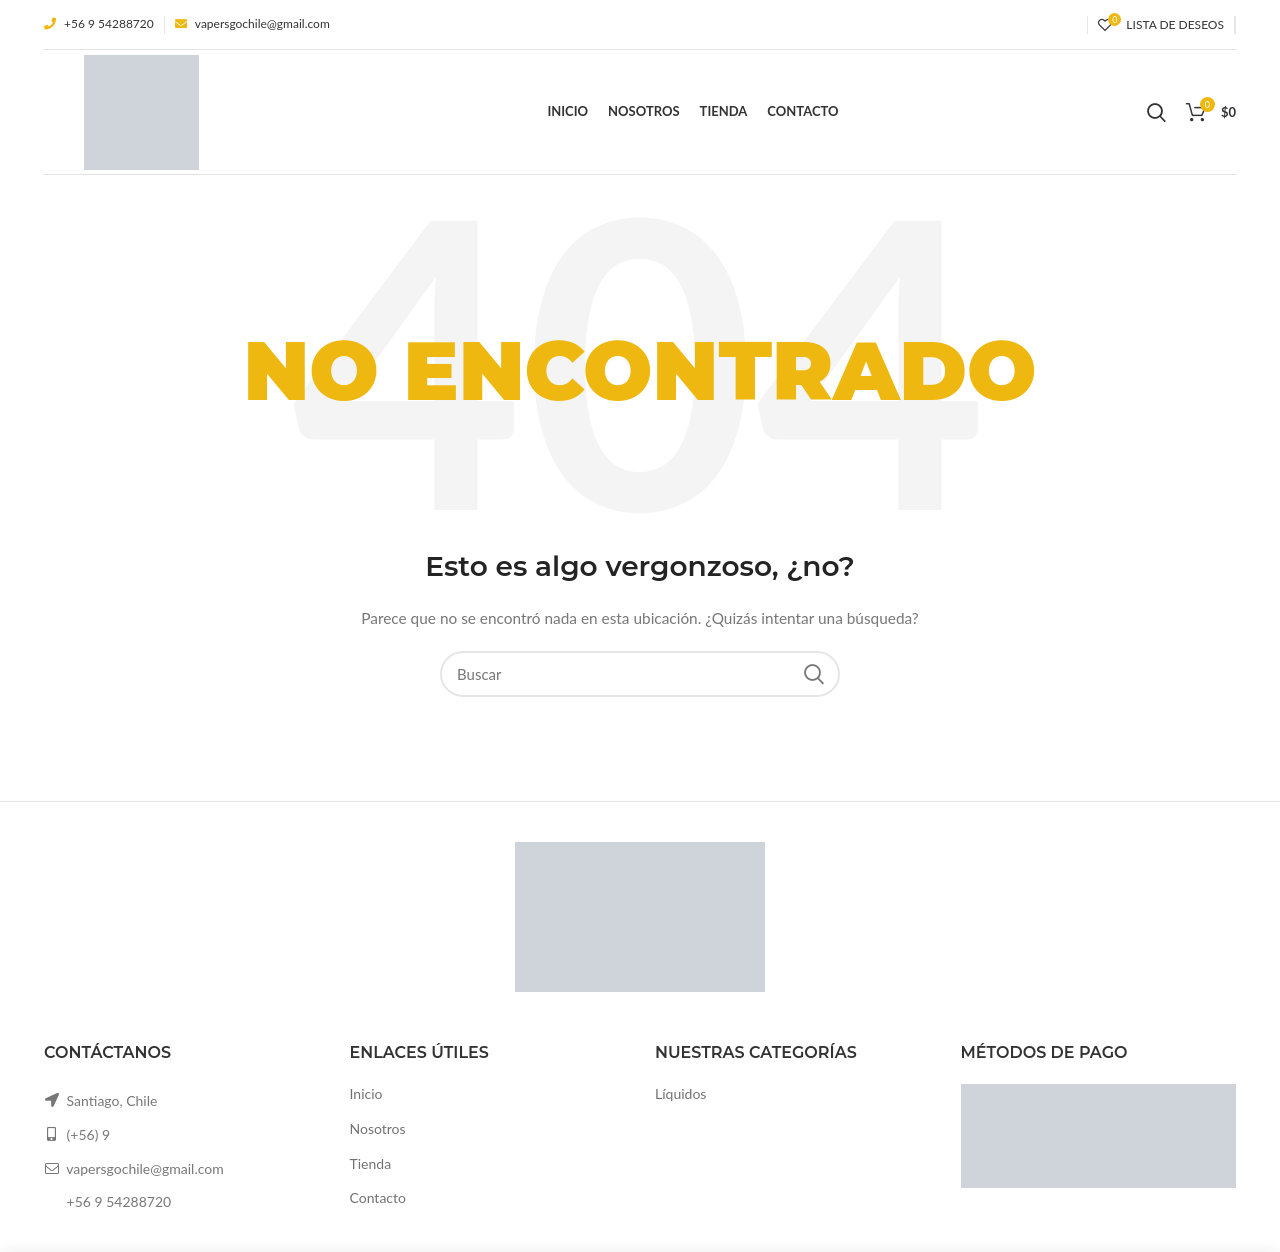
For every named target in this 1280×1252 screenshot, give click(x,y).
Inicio (366, 1093)
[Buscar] (640, 674)
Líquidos (680, 1093)
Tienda (371, 1163)
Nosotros (378, 1128)
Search (813, 674)
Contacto (378, 1197)
